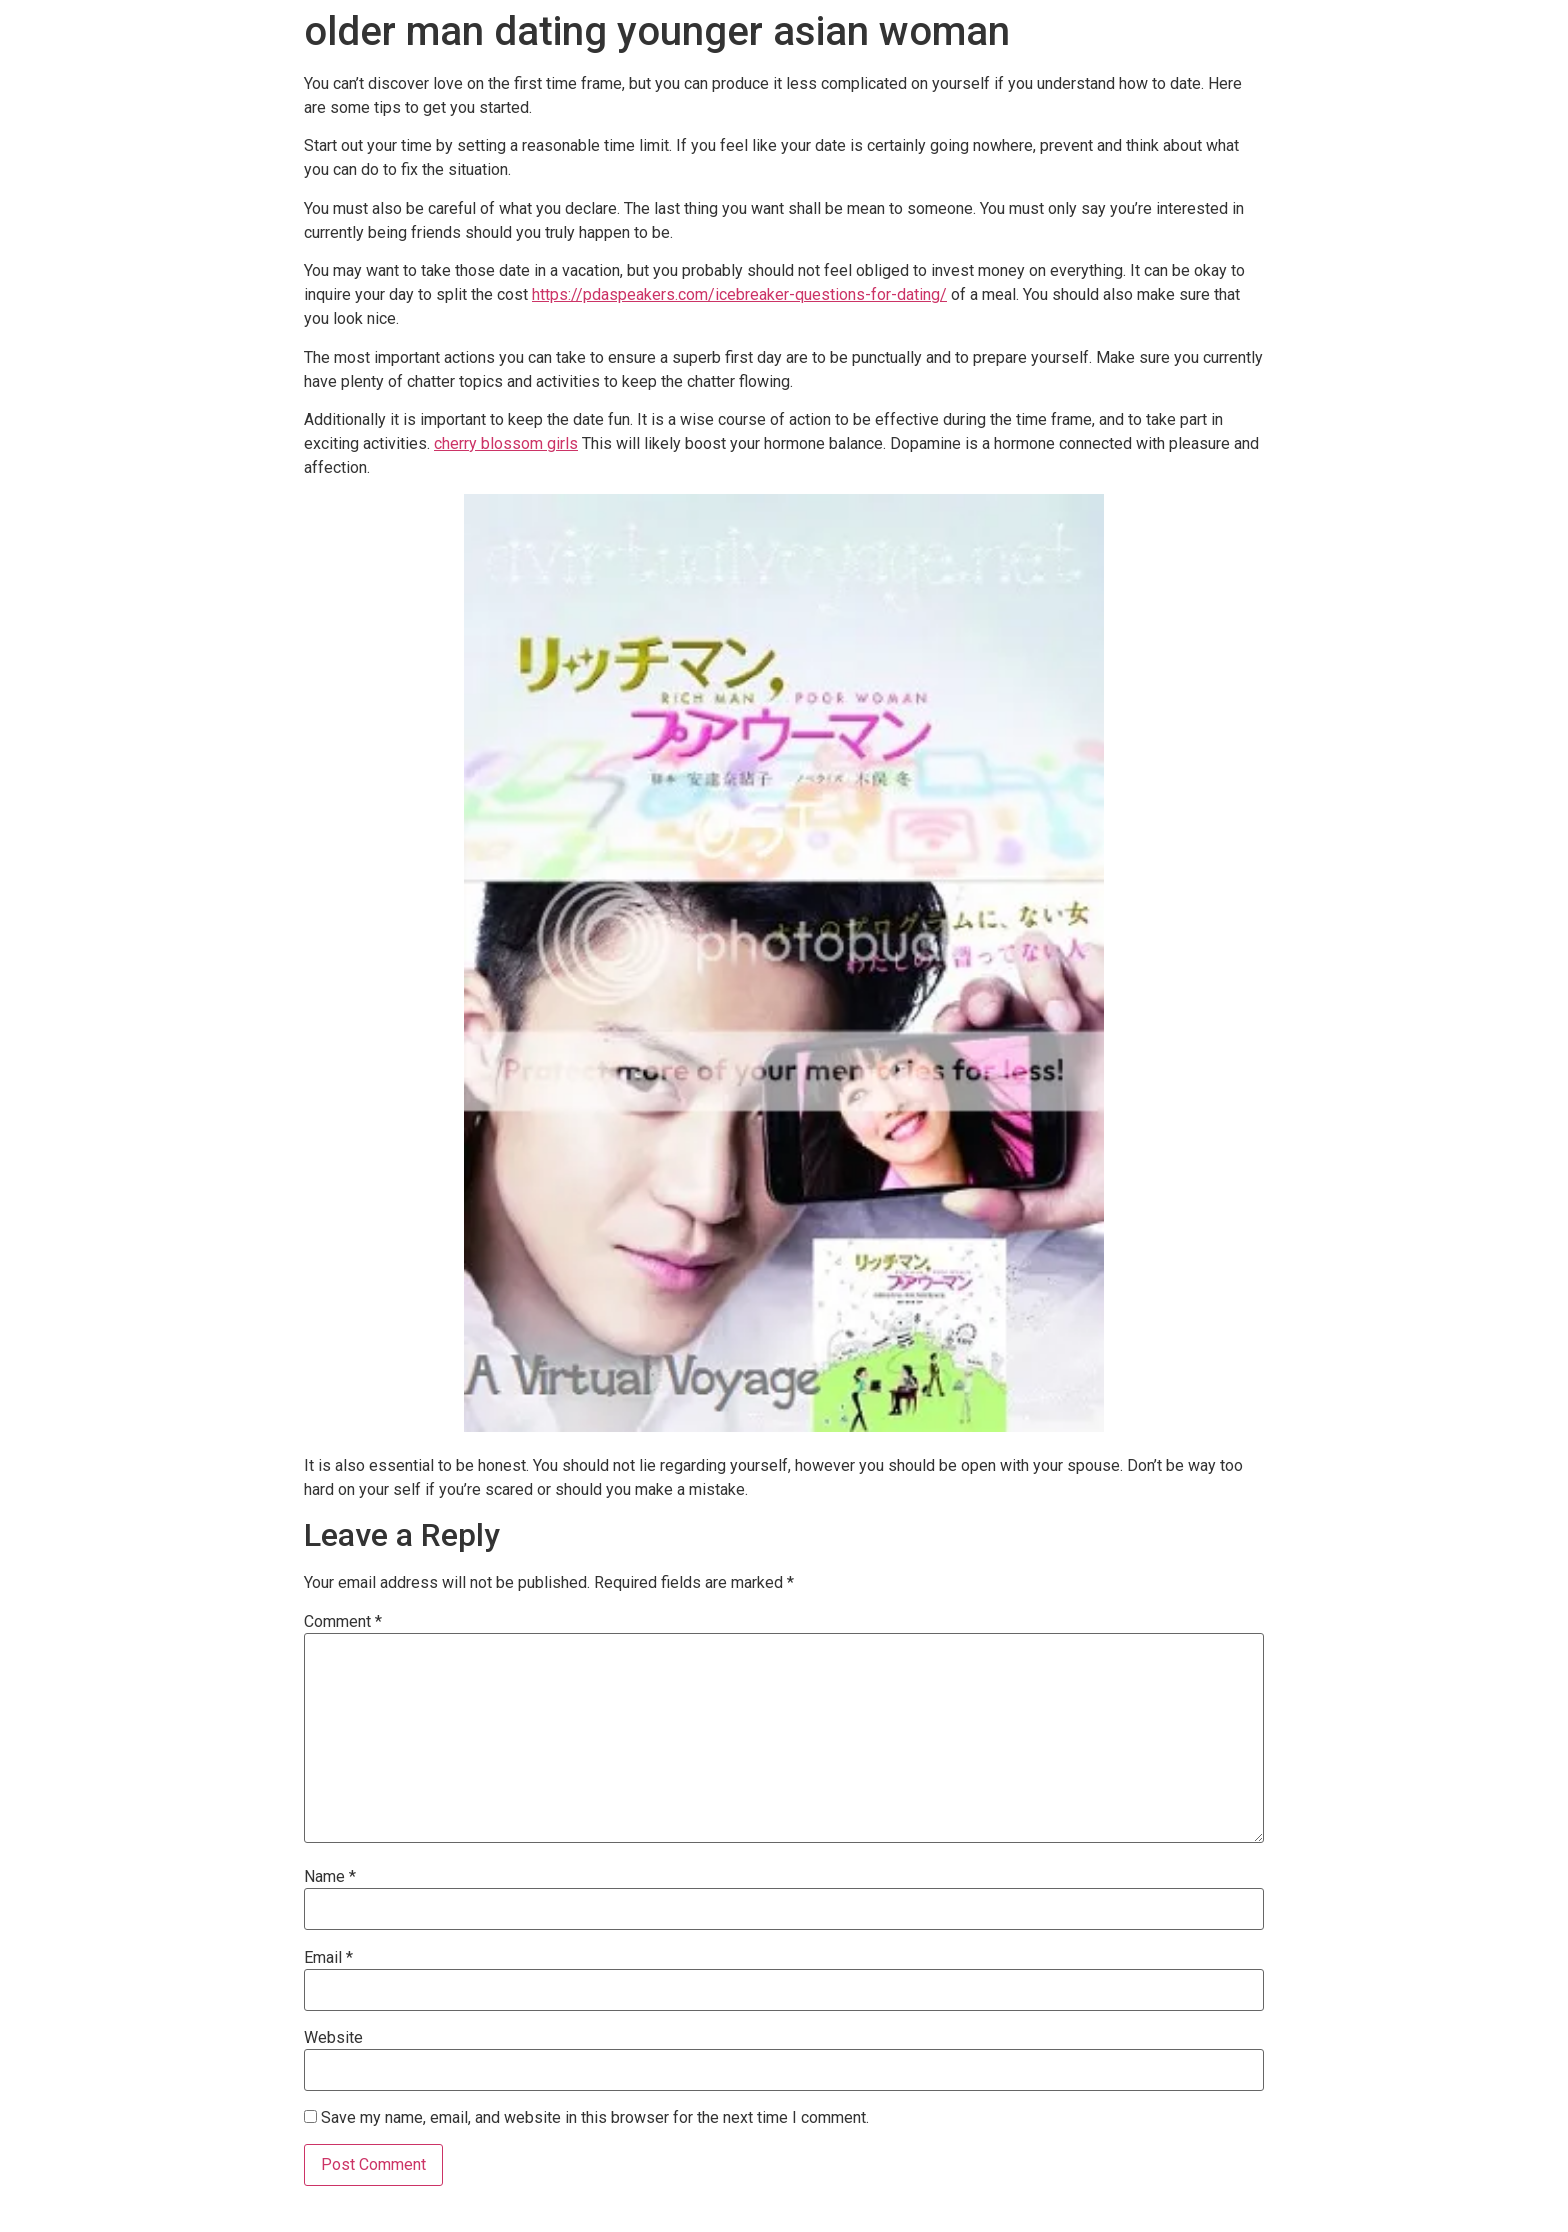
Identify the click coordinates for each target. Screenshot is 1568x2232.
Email (328, 1958)
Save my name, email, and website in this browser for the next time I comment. (595, 2118)
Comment (343, 1622)
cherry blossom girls (506, 443)
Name (330, 1877)
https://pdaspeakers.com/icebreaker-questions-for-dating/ (739, 294)
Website (333, 2038)
